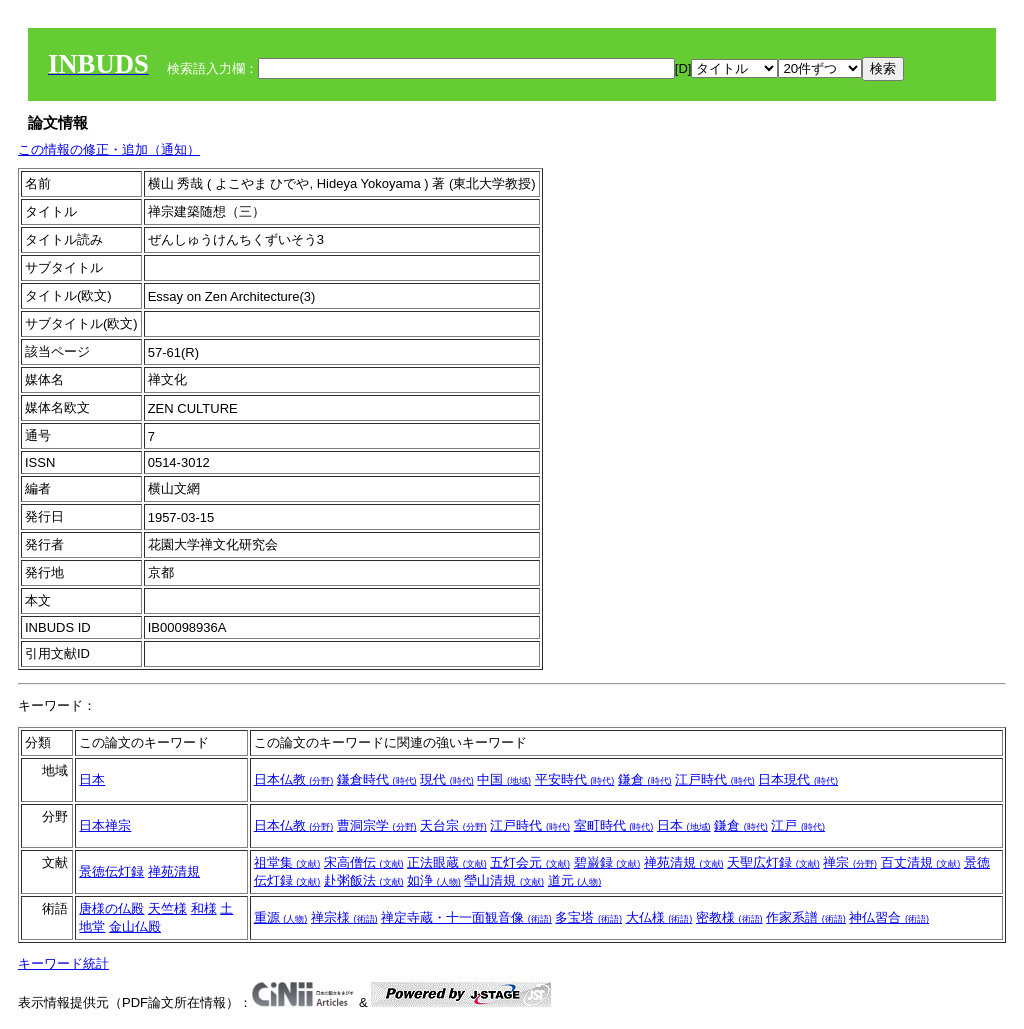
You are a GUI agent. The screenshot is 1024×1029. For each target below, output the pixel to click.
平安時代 (575, 779)
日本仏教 (294, 779)
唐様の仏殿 (111, 908)
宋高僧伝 (364, 862)
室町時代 (614, 825)
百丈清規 (921, 862)
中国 (504, 779)
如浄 (434, 880)
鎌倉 (645, 779)
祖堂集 (287, 862)
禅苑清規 (174, 871)
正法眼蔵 (447, 862)
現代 (447, 779)
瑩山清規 (504, 880)
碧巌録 (607, 862)
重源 (281, 917)
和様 (204, 908)
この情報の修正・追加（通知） (109, 149)
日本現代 (798, 779)
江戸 (798, 825)
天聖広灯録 (773, 862)
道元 (575, 880)
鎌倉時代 (377, 779)
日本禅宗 (105, 825)
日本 (92, 779)
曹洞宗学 (377, 825)
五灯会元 (530, 862)
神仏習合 (889, 917)
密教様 (729, 917)
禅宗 (850, 862)
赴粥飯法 (364, 880)
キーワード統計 (63, 963)
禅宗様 (344, 917)
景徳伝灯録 (111, 871)
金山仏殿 (135, 926)
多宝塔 (588, 917)
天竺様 (167, 908)
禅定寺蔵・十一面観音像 (466, 917)
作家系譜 (806, 917)
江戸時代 (715, 779)
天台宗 (453, 825)
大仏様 (659, 917)
